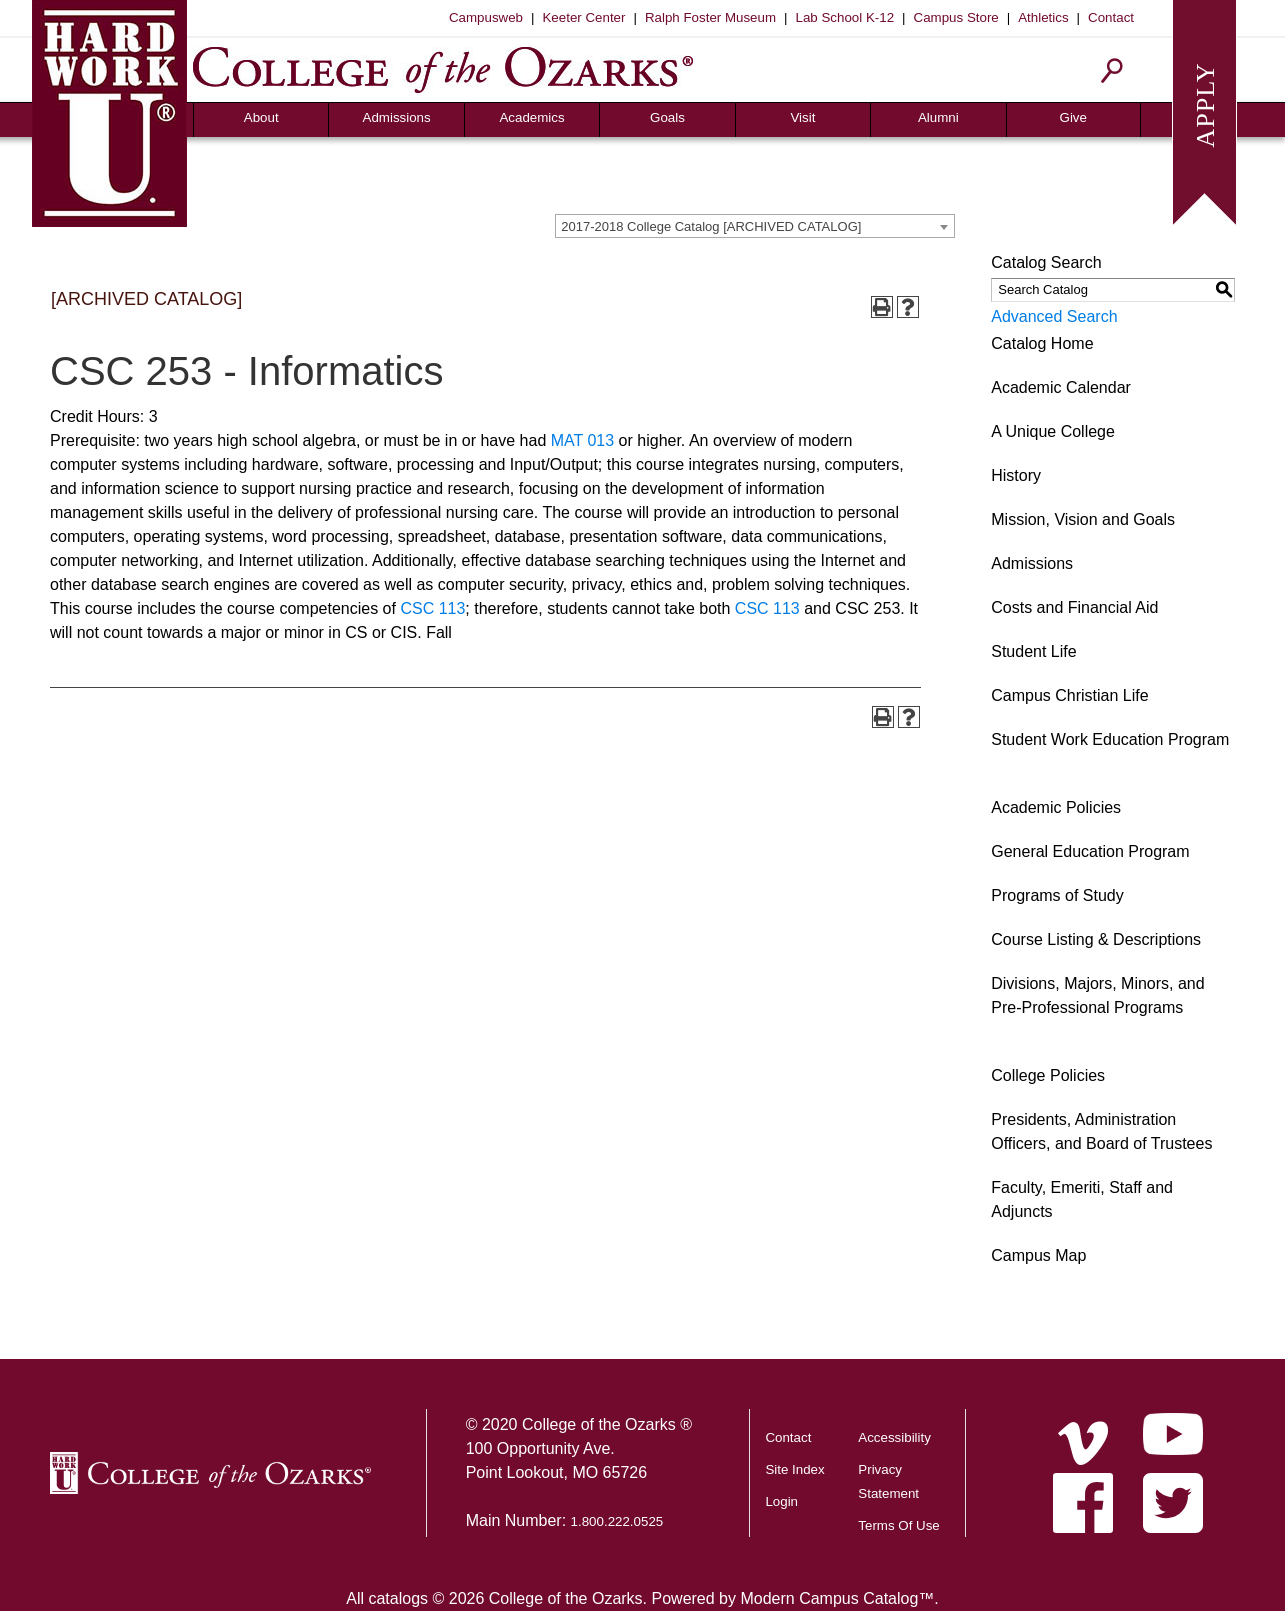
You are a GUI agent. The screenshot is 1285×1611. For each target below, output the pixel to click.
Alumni (938, 117)
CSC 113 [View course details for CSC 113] (432, 608)
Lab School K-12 (845, 17)
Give (1073, 117)
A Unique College (1053, 431)
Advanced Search (1054, 316)
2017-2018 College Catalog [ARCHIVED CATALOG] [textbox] (711, 226)
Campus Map (1038, 1255)
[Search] (1112, 70)
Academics (531, 117)
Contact (1111, 17)
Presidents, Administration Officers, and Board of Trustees (1101, 1131)
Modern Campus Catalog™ (837, 1598)
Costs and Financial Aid (1074, 607)
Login (781, 1501)
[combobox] (755, 226)
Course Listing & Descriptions (1096, 939)
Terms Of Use (898, 1525)
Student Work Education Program (1110, 739)
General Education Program (1090, 851)
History (1016, 475)
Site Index (794, 1469)
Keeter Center (583, 17)
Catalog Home (1042, 343)
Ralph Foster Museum (710, 17)
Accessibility (894, 1437)
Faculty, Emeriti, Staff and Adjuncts (1082, 1199)
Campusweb (486, 17)
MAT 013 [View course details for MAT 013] (582, 440)
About (261, 117)
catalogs (398, 1598)
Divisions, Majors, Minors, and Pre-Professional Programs (1097, 995)
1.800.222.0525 (617, 1521)
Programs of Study (1057, 895)
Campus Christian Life (1069, 695)
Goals (667, 117)
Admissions (397, 117)
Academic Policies (1056, 807)
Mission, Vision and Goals (1083, 519)
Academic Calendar (1061, 387)
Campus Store (956, 17)
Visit (802, 117)
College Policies (1048, 1075)
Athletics (1043, 17)
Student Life (1033, 651)
